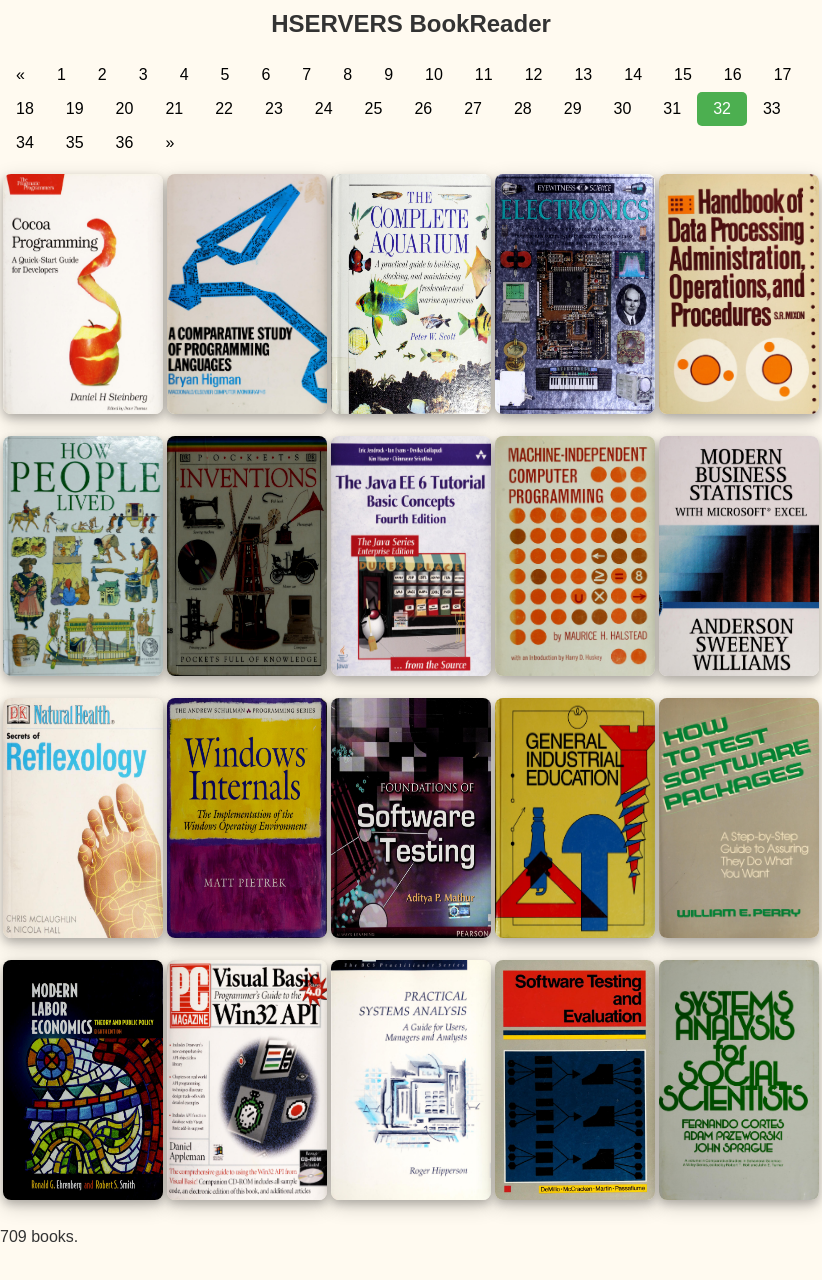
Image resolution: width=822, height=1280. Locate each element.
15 (683, 74)
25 (374, 108)
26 (423, 108)
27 (473, 108)
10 (434, 74)
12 (534, 74)
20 (125, 108)
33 (772, 108)
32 (722, 108)
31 (672, 108)
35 (75, 142)
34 (25, 142)
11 (484, 74)
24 (324, 108)
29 (573, 108)
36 (125, 142)
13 (583, 74)
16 (733, 74)
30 (623, 108)
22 (224, 108)
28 (523, 108)
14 (633, 74)
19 (75, 108)
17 (783, 74)
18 (25, 108)
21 (174, 108)
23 (274, 108)
